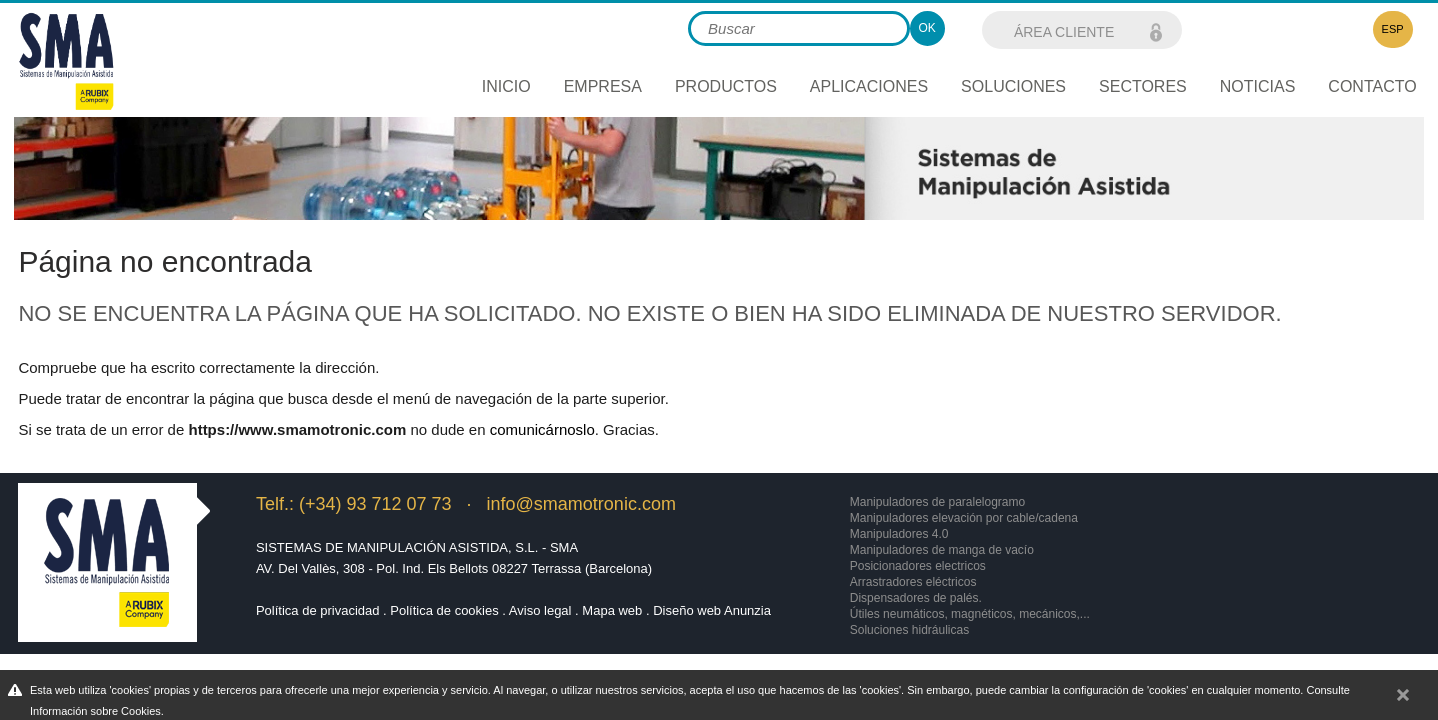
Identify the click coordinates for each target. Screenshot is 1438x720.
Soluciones (1013, 86)
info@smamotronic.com (581, 504)
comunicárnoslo (542, 429)
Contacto (1372, 86)
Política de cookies (444, 610)
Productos (726, 86)
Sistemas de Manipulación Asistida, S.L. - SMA (417, 547)
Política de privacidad (318, 610)
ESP (1393, 29)
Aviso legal (540, 610)
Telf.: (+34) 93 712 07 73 (354, 504)
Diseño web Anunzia (712, 610)
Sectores (1143, 86)
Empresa (603, 86)
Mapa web (612, 610)
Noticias (1258, 86)
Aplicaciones (869, 86)
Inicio (506, 86)
